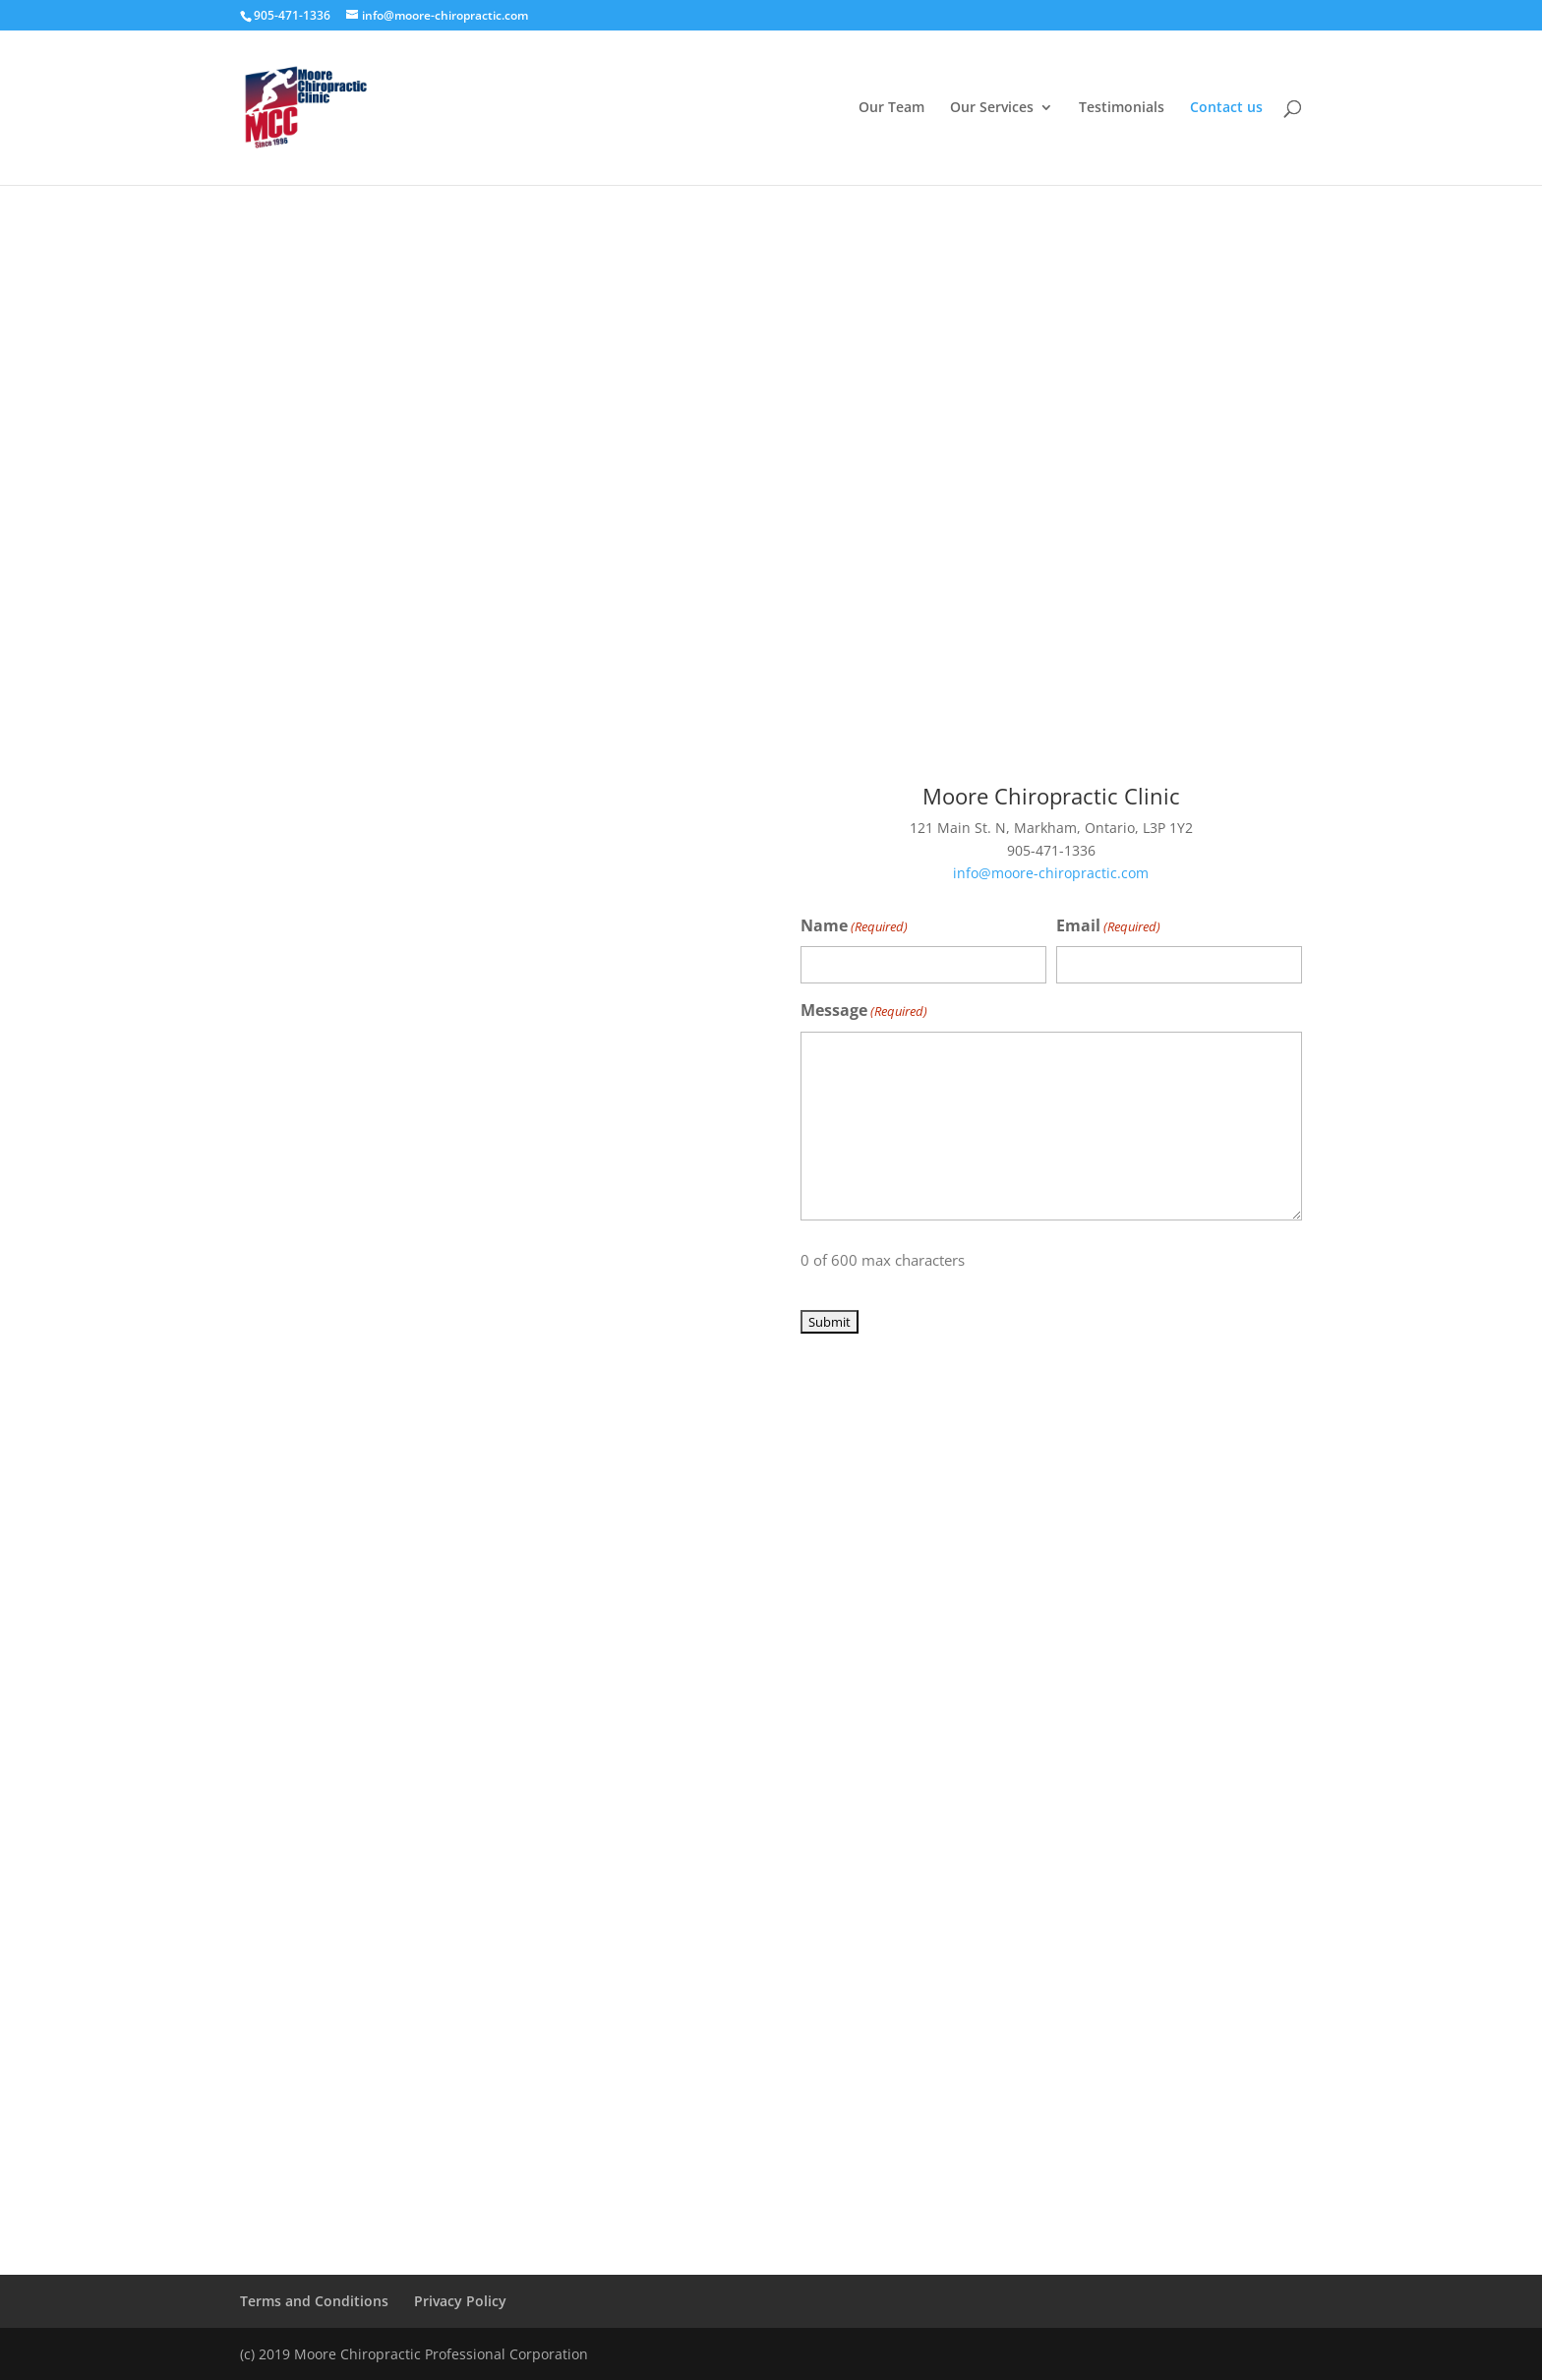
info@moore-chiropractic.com (1051, 872)
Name (854, 927)
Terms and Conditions (314, 2300)
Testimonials (1121, 108)
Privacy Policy (460, 2300)
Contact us (1226, 108)
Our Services (992, 108)
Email (1108, 927)
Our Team (891, 108)
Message (864, 1011)
